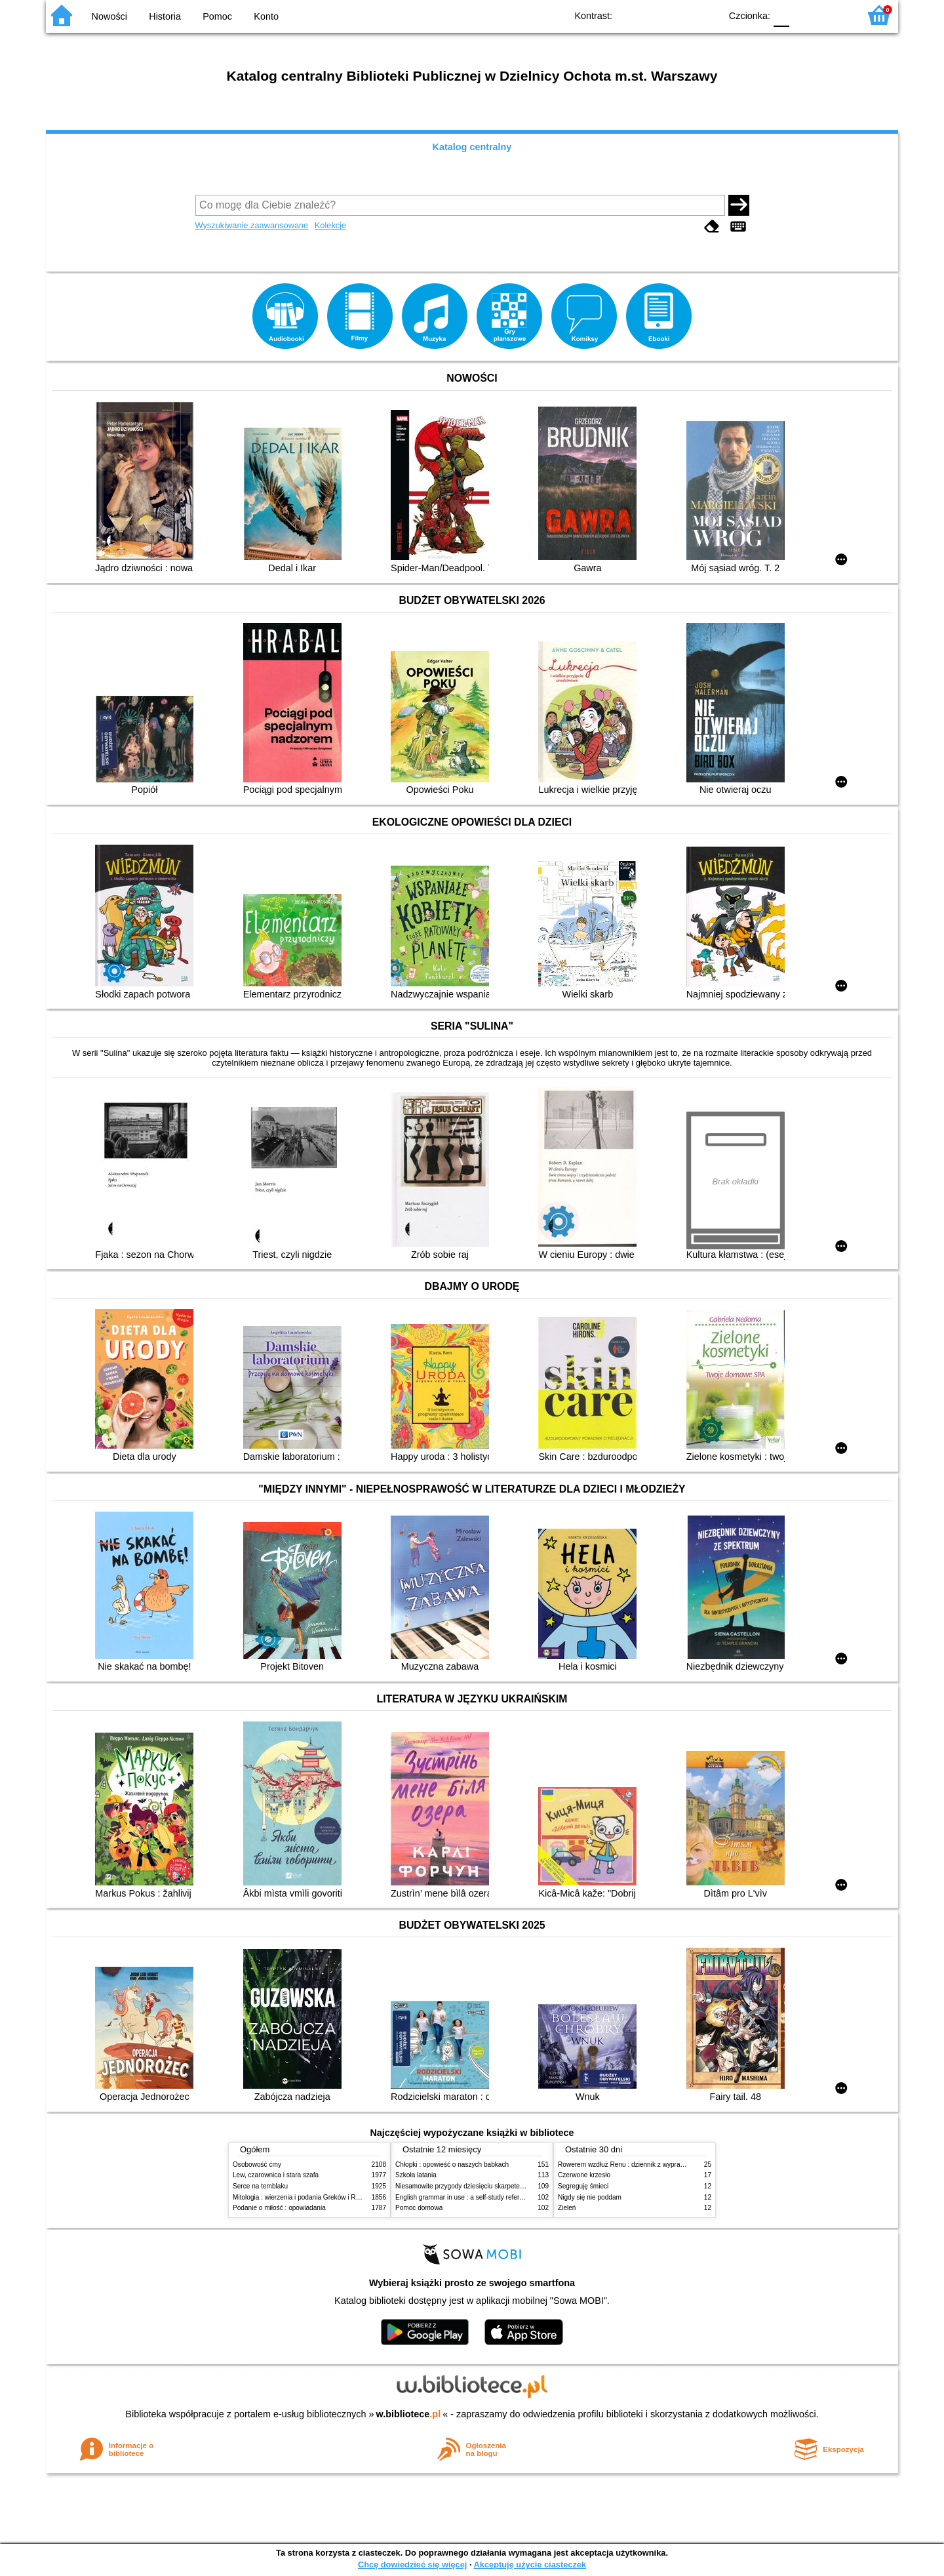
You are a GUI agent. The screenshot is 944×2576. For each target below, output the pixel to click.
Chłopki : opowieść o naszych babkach (452, 2164)
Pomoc (217, 16)
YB (680, 14)
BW (653, 14)
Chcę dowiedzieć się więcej (412, 2564)
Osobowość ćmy (257, 2164)
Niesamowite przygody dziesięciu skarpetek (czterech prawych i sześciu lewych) (512, 2186)
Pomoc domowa (418, 2207)
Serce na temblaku (260, 2186)
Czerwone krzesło (584, 2175)
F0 (781, 14)
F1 (804, 14)
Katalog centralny (472, 147)
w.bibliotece (408, 2414)
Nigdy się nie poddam (589, 2197)
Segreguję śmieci (583, 2186)
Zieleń (567, 2207)
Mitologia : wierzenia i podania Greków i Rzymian (305, 2197)
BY (706, 14)
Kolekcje (330, 225)
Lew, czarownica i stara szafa (276, 2175)
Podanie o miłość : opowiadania (279, 2207)
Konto (266, 16)
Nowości (109, 16)
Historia (165, 16)
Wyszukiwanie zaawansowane (252, 225)
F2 (834, 14)
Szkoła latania (416, 2175)
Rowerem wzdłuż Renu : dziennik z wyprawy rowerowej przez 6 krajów (661, 2164)
